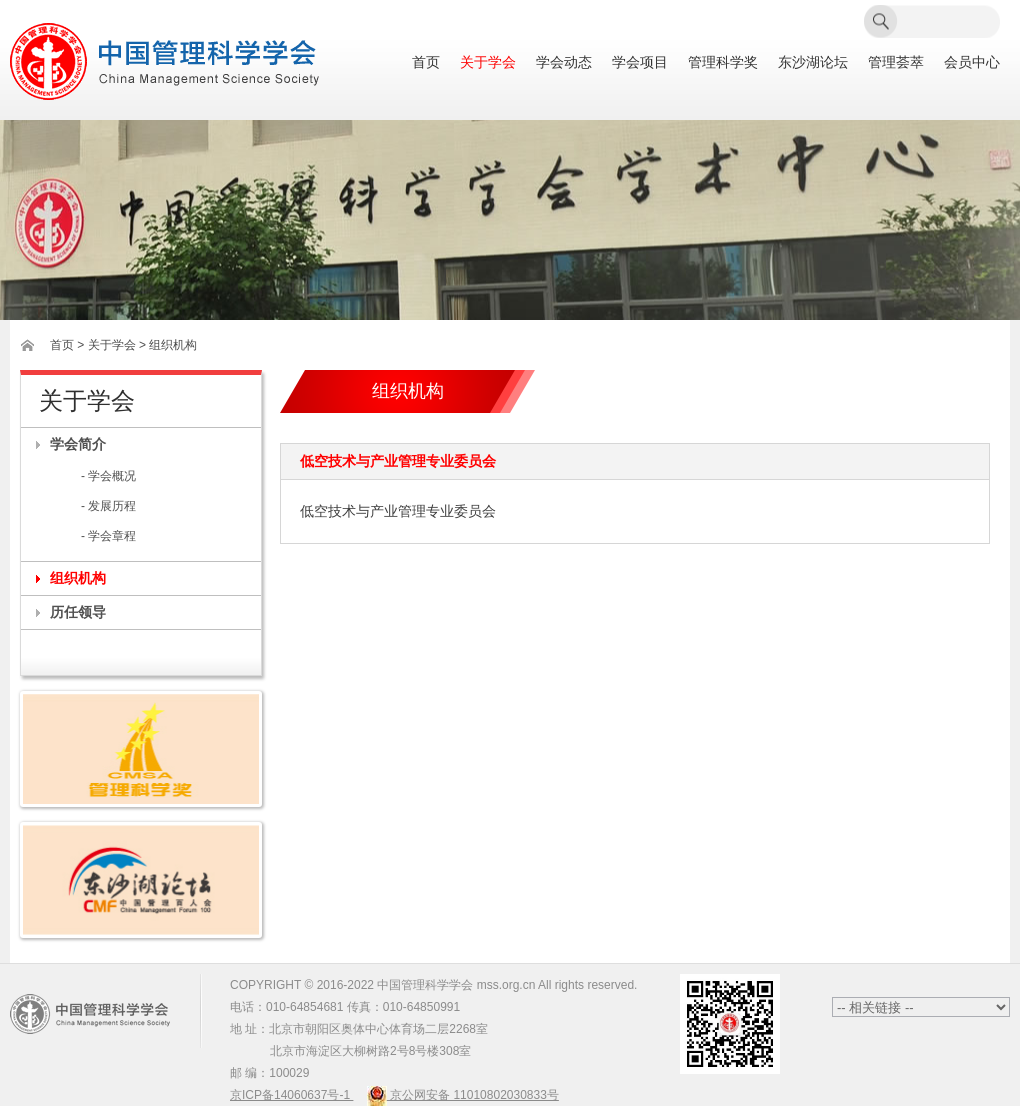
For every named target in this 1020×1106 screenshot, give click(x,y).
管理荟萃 (896, 62)
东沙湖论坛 (813, 62)
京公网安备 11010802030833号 (463, 1095)
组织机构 (78, 578)
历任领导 (78, 612)
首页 (426, 62)
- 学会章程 (108, 536)
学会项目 (640, 62)
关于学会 (488, 62)
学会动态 (564, 62)
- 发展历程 (108, 506)
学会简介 (78, 444)
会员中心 (972, 62)
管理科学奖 (723, 62)
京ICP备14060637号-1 (291, 1095)
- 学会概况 (108, 476)
